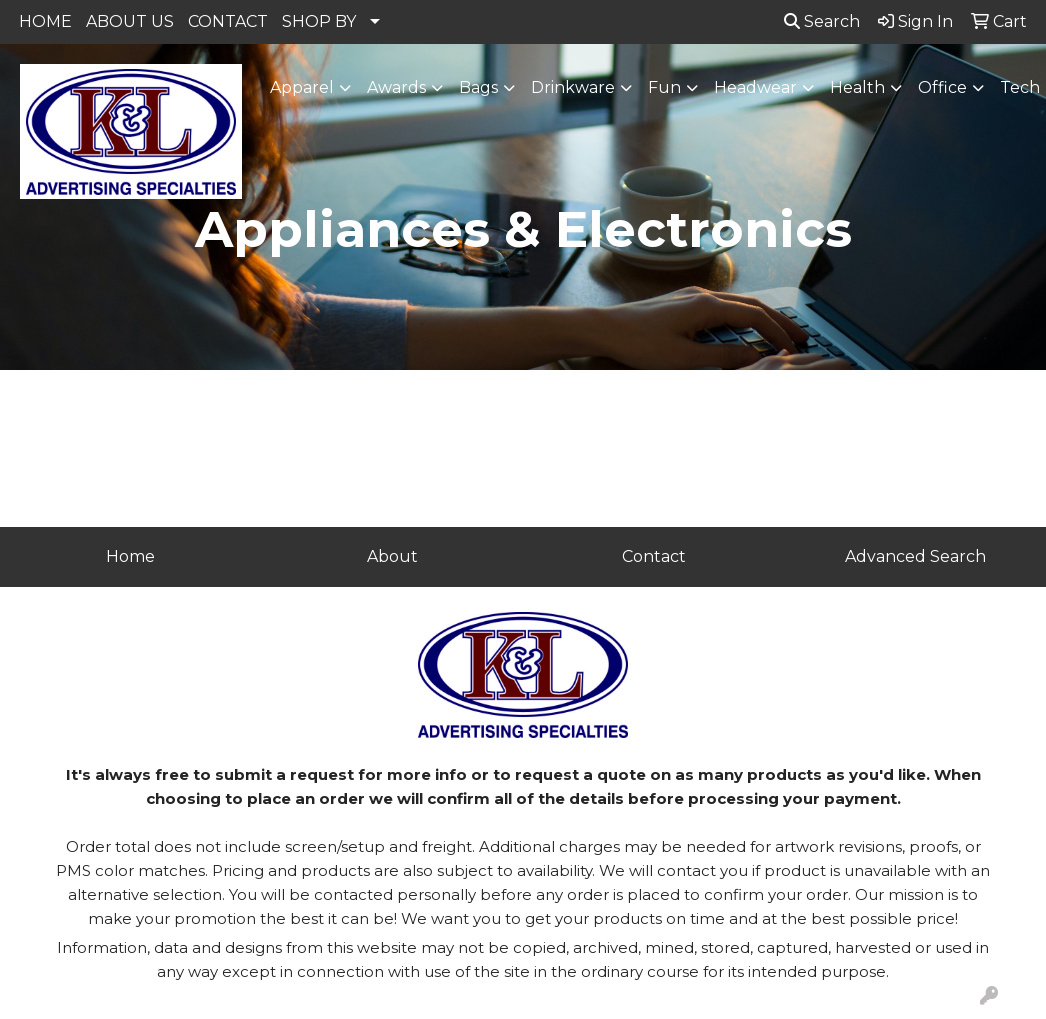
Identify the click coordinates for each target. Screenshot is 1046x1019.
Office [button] (942, 87)
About (392, 556)
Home (130, 556)
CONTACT (228, 21)
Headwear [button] (755, 87)
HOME (45, 21)
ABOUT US (130, 21)
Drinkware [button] (573, 87)
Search (822, 21)
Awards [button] (396, 87)
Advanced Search (915, 556)
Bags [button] (478, 87)
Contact (654, 556)
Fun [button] (664, 87)
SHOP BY (319, 21)
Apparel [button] (302, 87)
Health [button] (857, 87)
